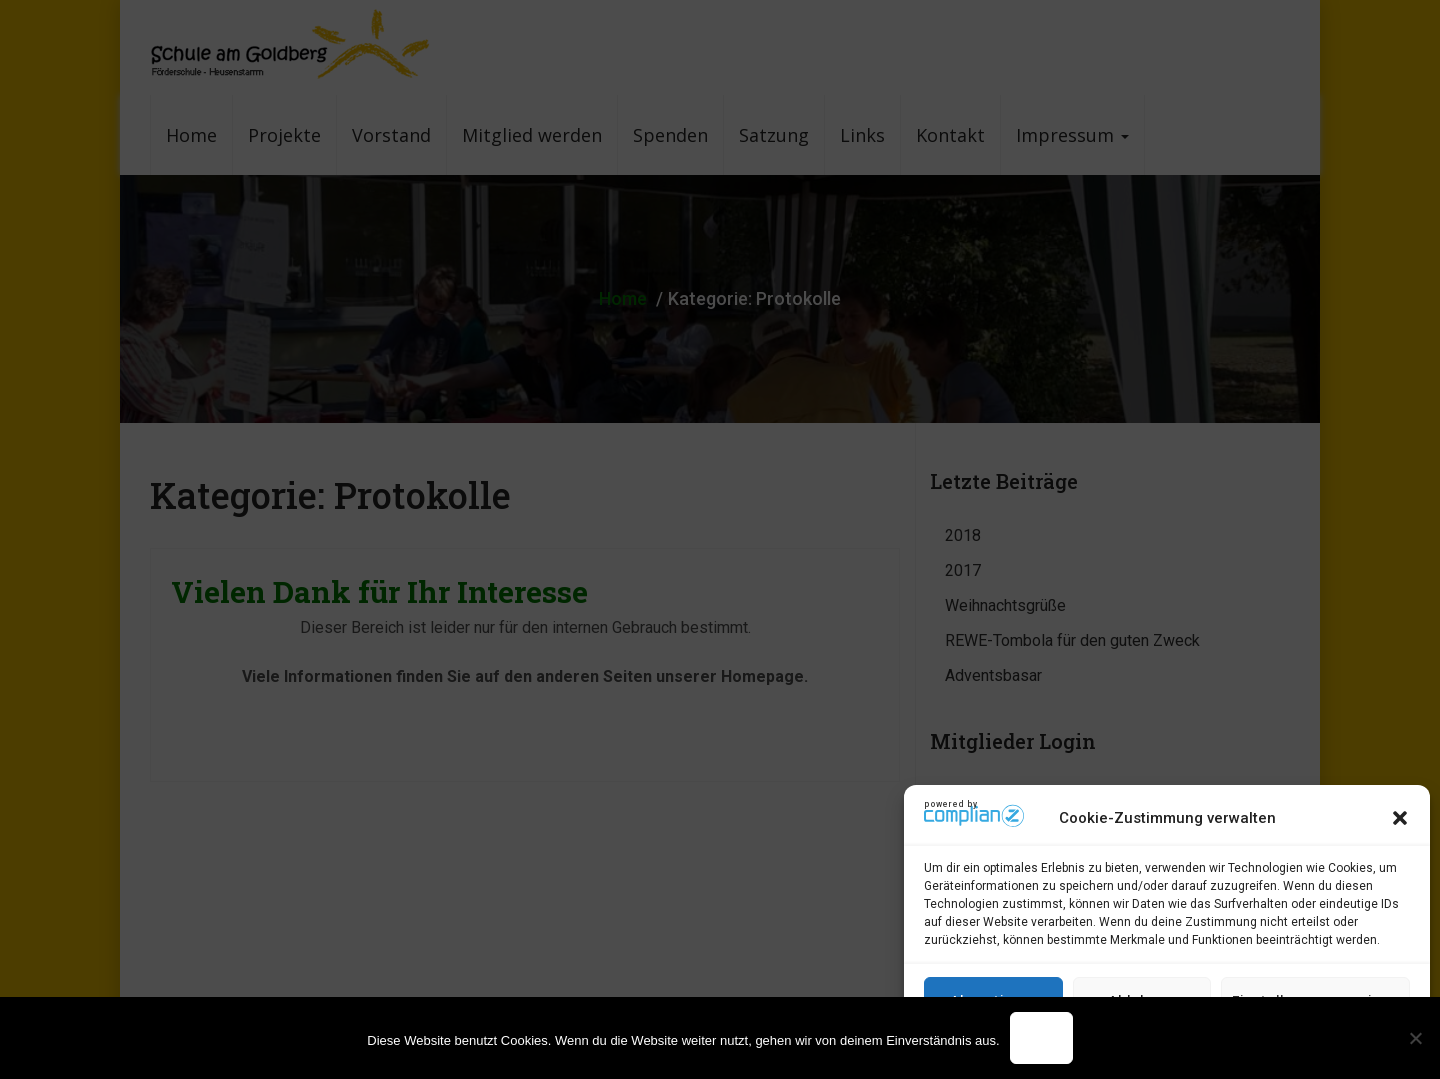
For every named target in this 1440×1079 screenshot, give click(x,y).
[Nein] (1415, 1038)
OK (1041, 1038)
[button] (1400, 818)
